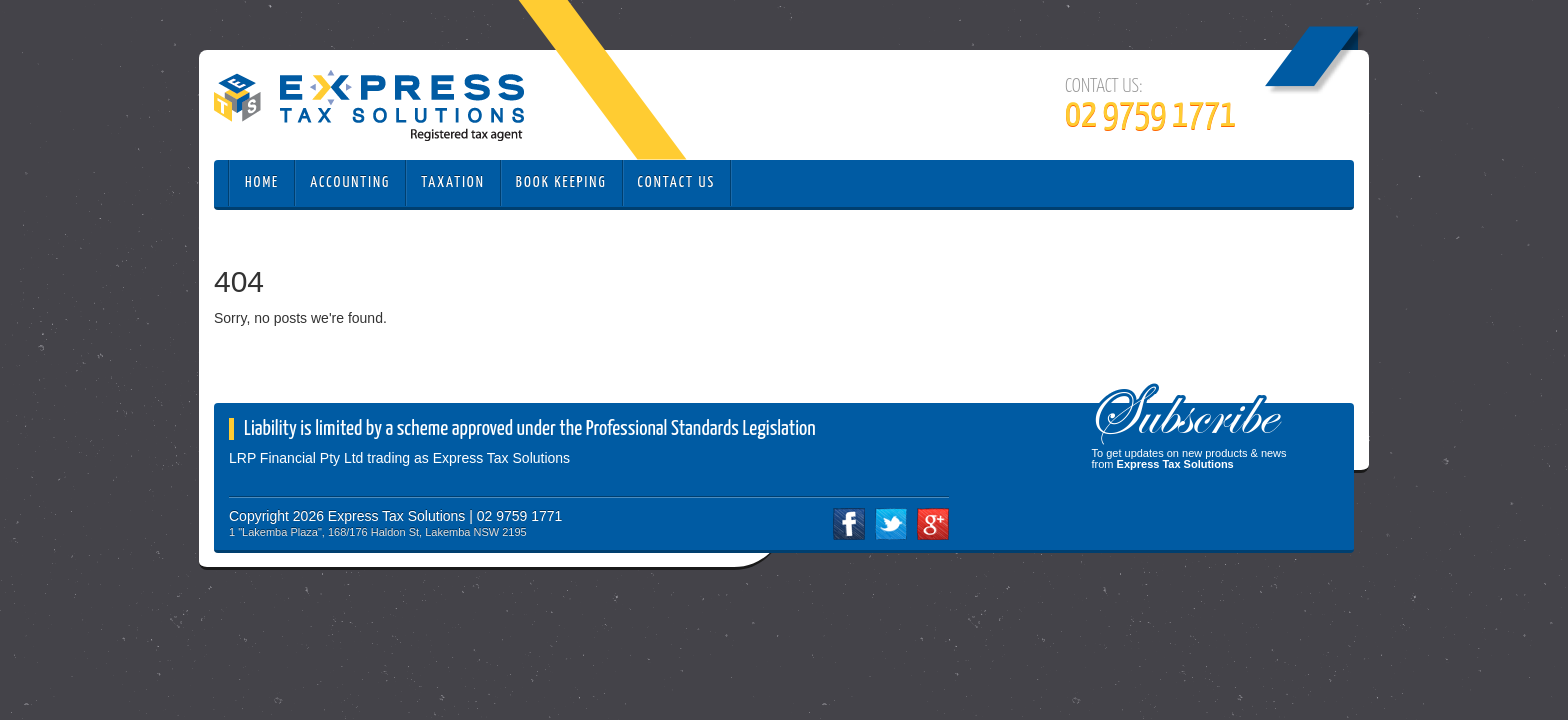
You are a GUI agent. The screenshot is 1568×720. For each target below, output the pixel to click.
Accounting (350, 182)
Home (262, 182)
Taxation (453, 182)
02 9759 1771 (1150, 116)
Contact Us (677, 182)
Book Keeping (561, 182)
